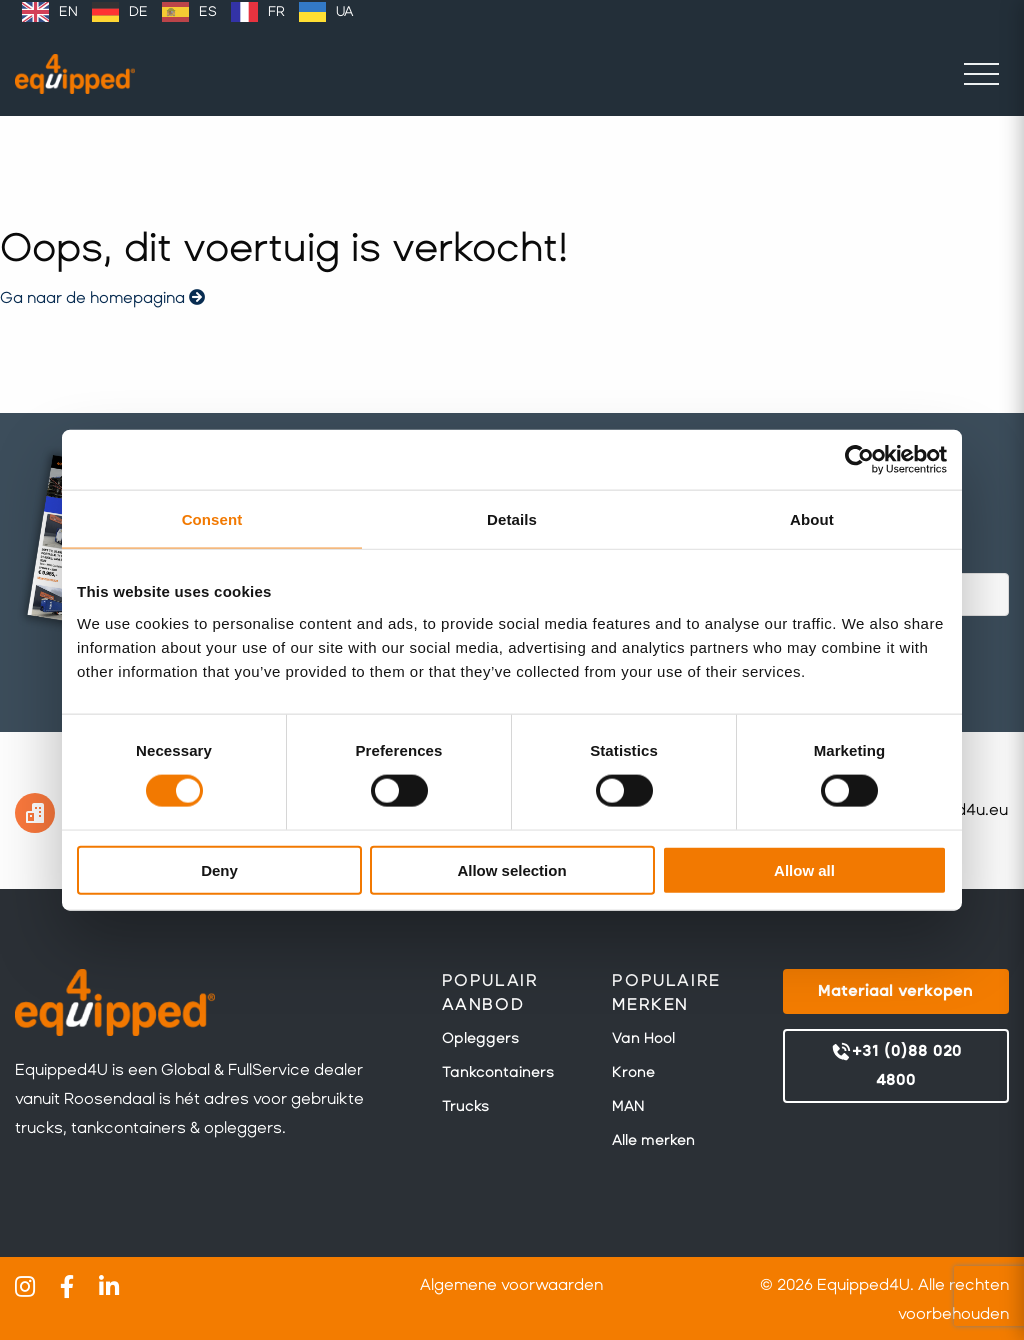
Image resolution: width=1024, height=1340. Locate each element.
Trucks (465, 1106)
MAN (628, 1106)
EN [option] (68, 11)
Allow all (804, 869)
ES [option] (208, 11)
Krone (633, 1072)
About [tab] (812, 519)
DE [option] (138, 11)
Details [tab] (512, 519)
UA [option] (344, 11)
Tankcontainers (498, 1072)
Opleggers (480, 1038)
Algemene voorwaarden (511, 1284)
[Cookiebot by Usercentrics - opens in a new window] (859, 460)
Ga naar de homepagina (102, 297)
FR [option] (276, 11)
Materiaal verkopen (895, 990)
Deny (219, 869)
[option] (50, 12)
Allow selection (511, 869)
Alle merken (653, 1140)
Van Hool (643, 1038)
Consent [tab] (212, 519)
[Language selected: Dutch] (187, 12)
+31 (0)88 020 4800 (896, 1064)
